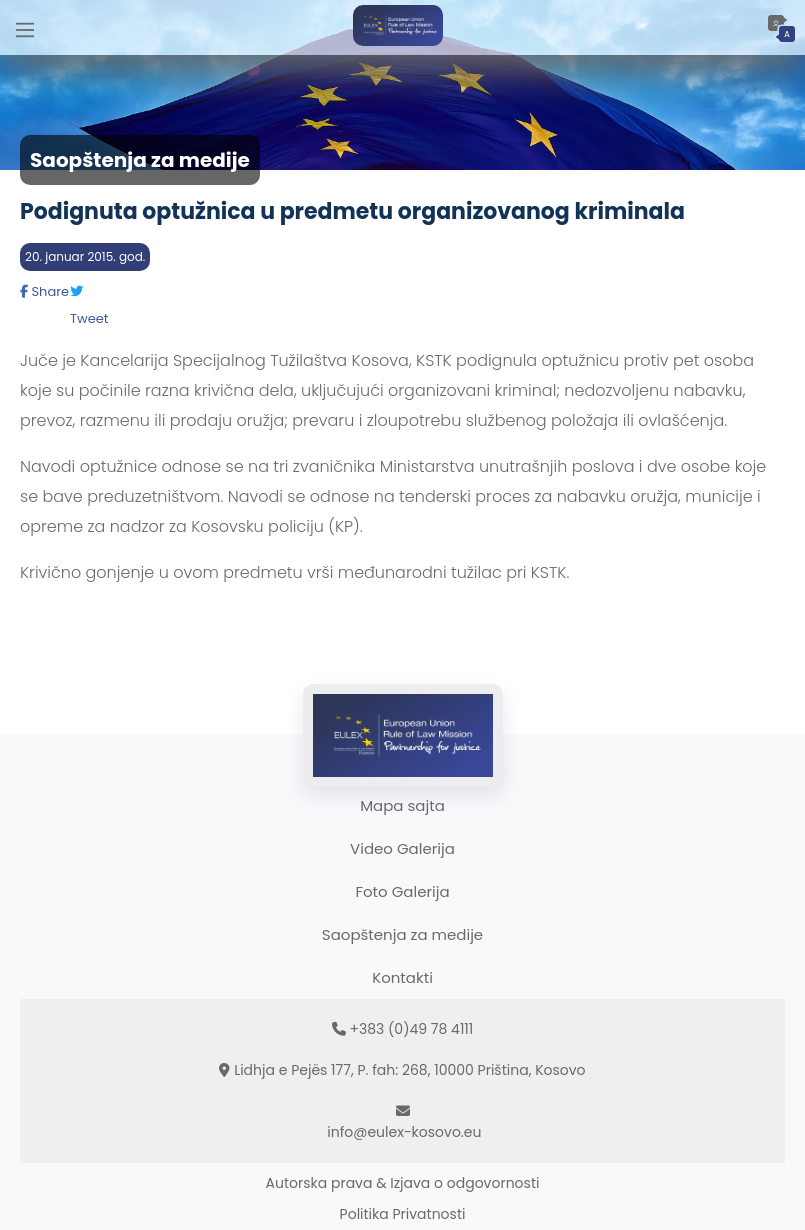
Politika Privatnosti (403, 1214)
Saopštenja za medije (402, 934)
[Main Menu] (25, 27)
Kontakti (402, 977)
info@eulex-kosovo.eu (404, 1132)
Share (44, 291)
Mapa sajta (402, 805)
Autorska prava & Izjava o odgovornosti (403, 1183)
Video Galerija (402, 848)
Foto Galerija (402, 891)
